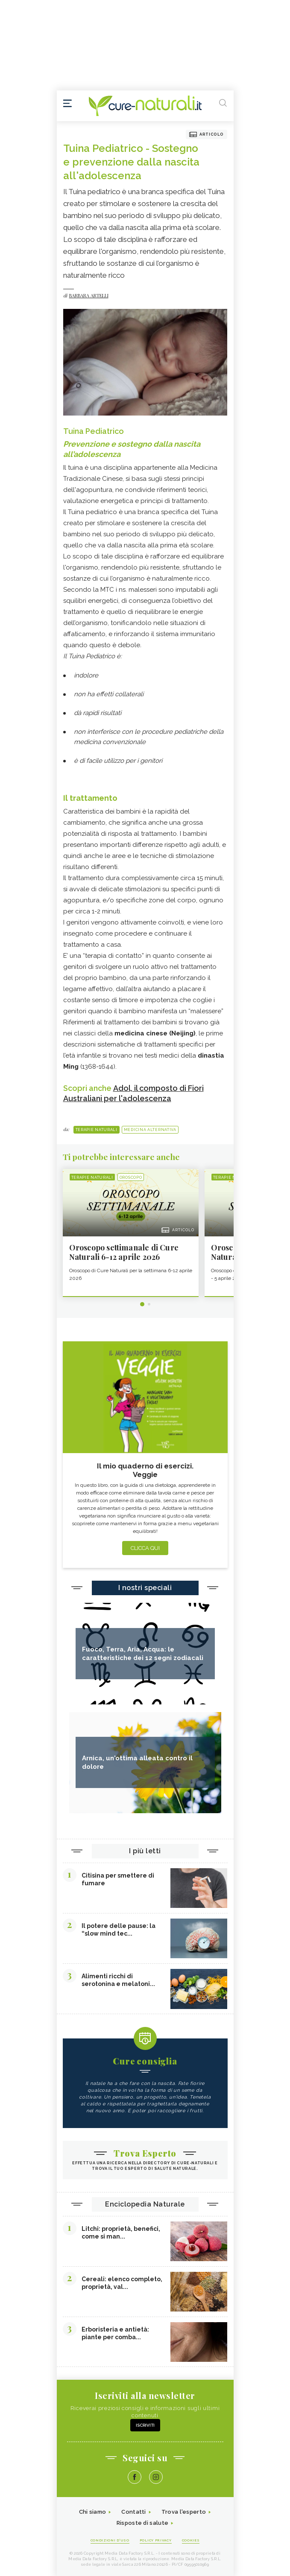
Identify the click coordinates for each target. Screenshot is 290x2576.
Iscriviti (145, 2425)
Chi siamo (92, 2512)
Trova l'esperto (183, 2512)
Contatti (133, 2512)
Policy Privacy (156, 2540)
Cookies (191, 2540)
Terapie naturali (96, 1130)
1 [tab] (142, 1304)
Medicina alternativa (150, 1130)
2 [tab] (149, 1304)
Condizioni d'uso (110, 2540)
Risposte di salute (142, 2523)
